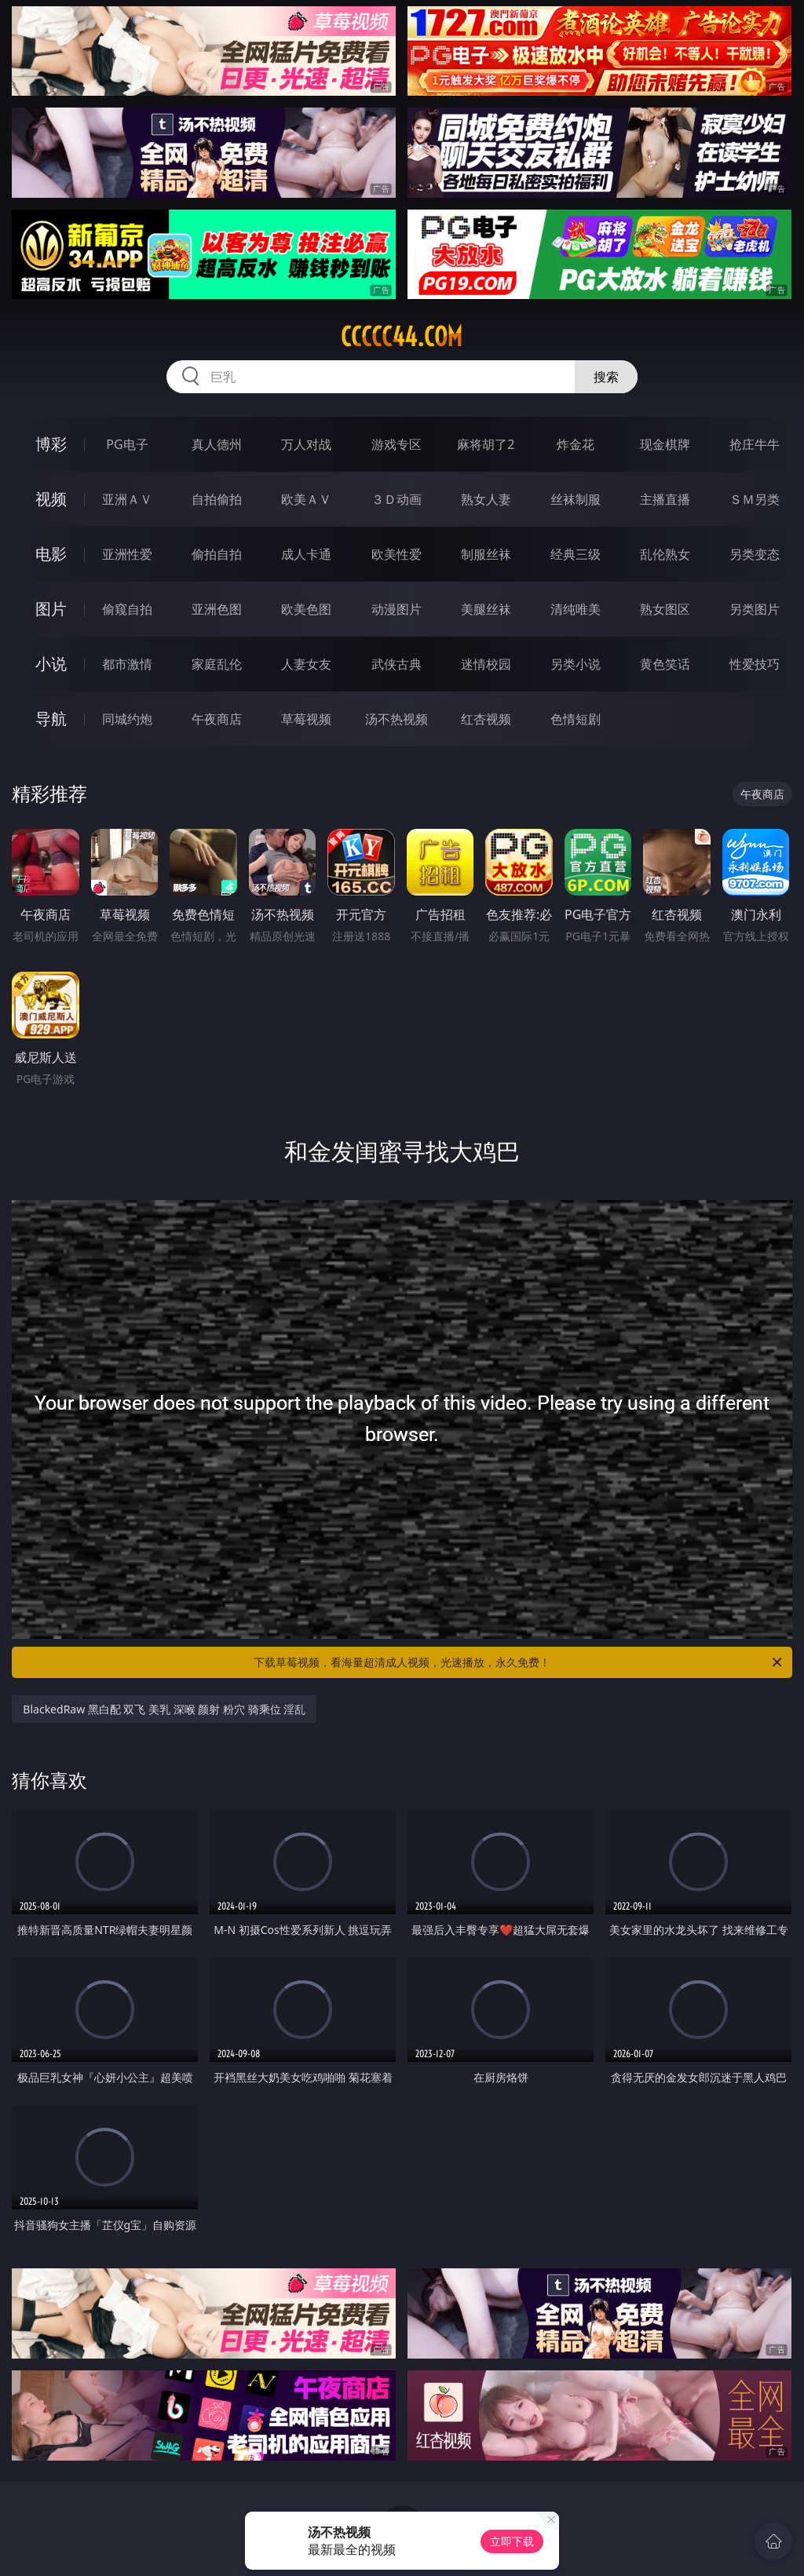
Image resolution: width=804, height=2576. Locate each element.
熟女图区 (665, 609)
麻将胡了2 (485, 444)
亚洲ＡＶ (127, 499)
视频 (51, 498)
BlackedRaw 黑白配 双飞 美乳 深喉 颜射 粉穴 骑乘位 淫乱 (164, 1709)
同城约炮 (127, 719)
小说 (51, 663)
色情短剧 (575, 719)
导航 (51, 718)
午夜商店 (217, 719)
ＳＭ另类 (754, 499)
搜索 (606, 376)
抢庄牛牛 (754, 444)
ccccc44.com (401, 336)
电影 (51, 553)
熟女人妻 (486, 499)
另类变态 (754, 554)
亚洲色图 (217, 609)
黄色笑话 (665, 664)
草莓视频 (306, 719)
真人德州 (217, 444)
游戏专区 (396, 444)
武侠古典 (396, 664)
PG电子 (127, 444)
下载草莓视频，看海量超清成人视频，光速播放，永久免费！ (519, 1662)
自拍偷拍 (217, 499)
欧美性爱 (396, 554)
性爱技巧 (754, 664)
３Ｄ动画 (396, 499)
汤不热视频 (396, 719)
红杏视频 (486, 719)
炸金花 (575, 444)
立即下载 (512, 2541)
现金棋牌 (665, 444)
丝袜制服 (575, 499)
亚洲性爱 (127, 554)
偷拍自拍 (217, 554)
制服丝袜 (486, 554)
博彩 (51, 443)
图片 (51, 608)
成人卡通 (306, 554)
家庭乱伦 (217, 664)
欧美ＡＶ (306, 499)
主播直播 (665, 499)
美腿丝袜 (486, 609)
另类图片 (754, 609)
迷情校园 (486, 664)
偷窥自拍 (127, 609)
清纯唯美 (575, 609)
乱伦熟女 (665, 554)
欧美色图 (306, 609)
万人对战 (306, 444)
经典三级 (575, 554)
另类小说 (575, 664)
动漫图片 (396, 609)
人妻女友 (306, 664)
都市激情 (127, 664)
